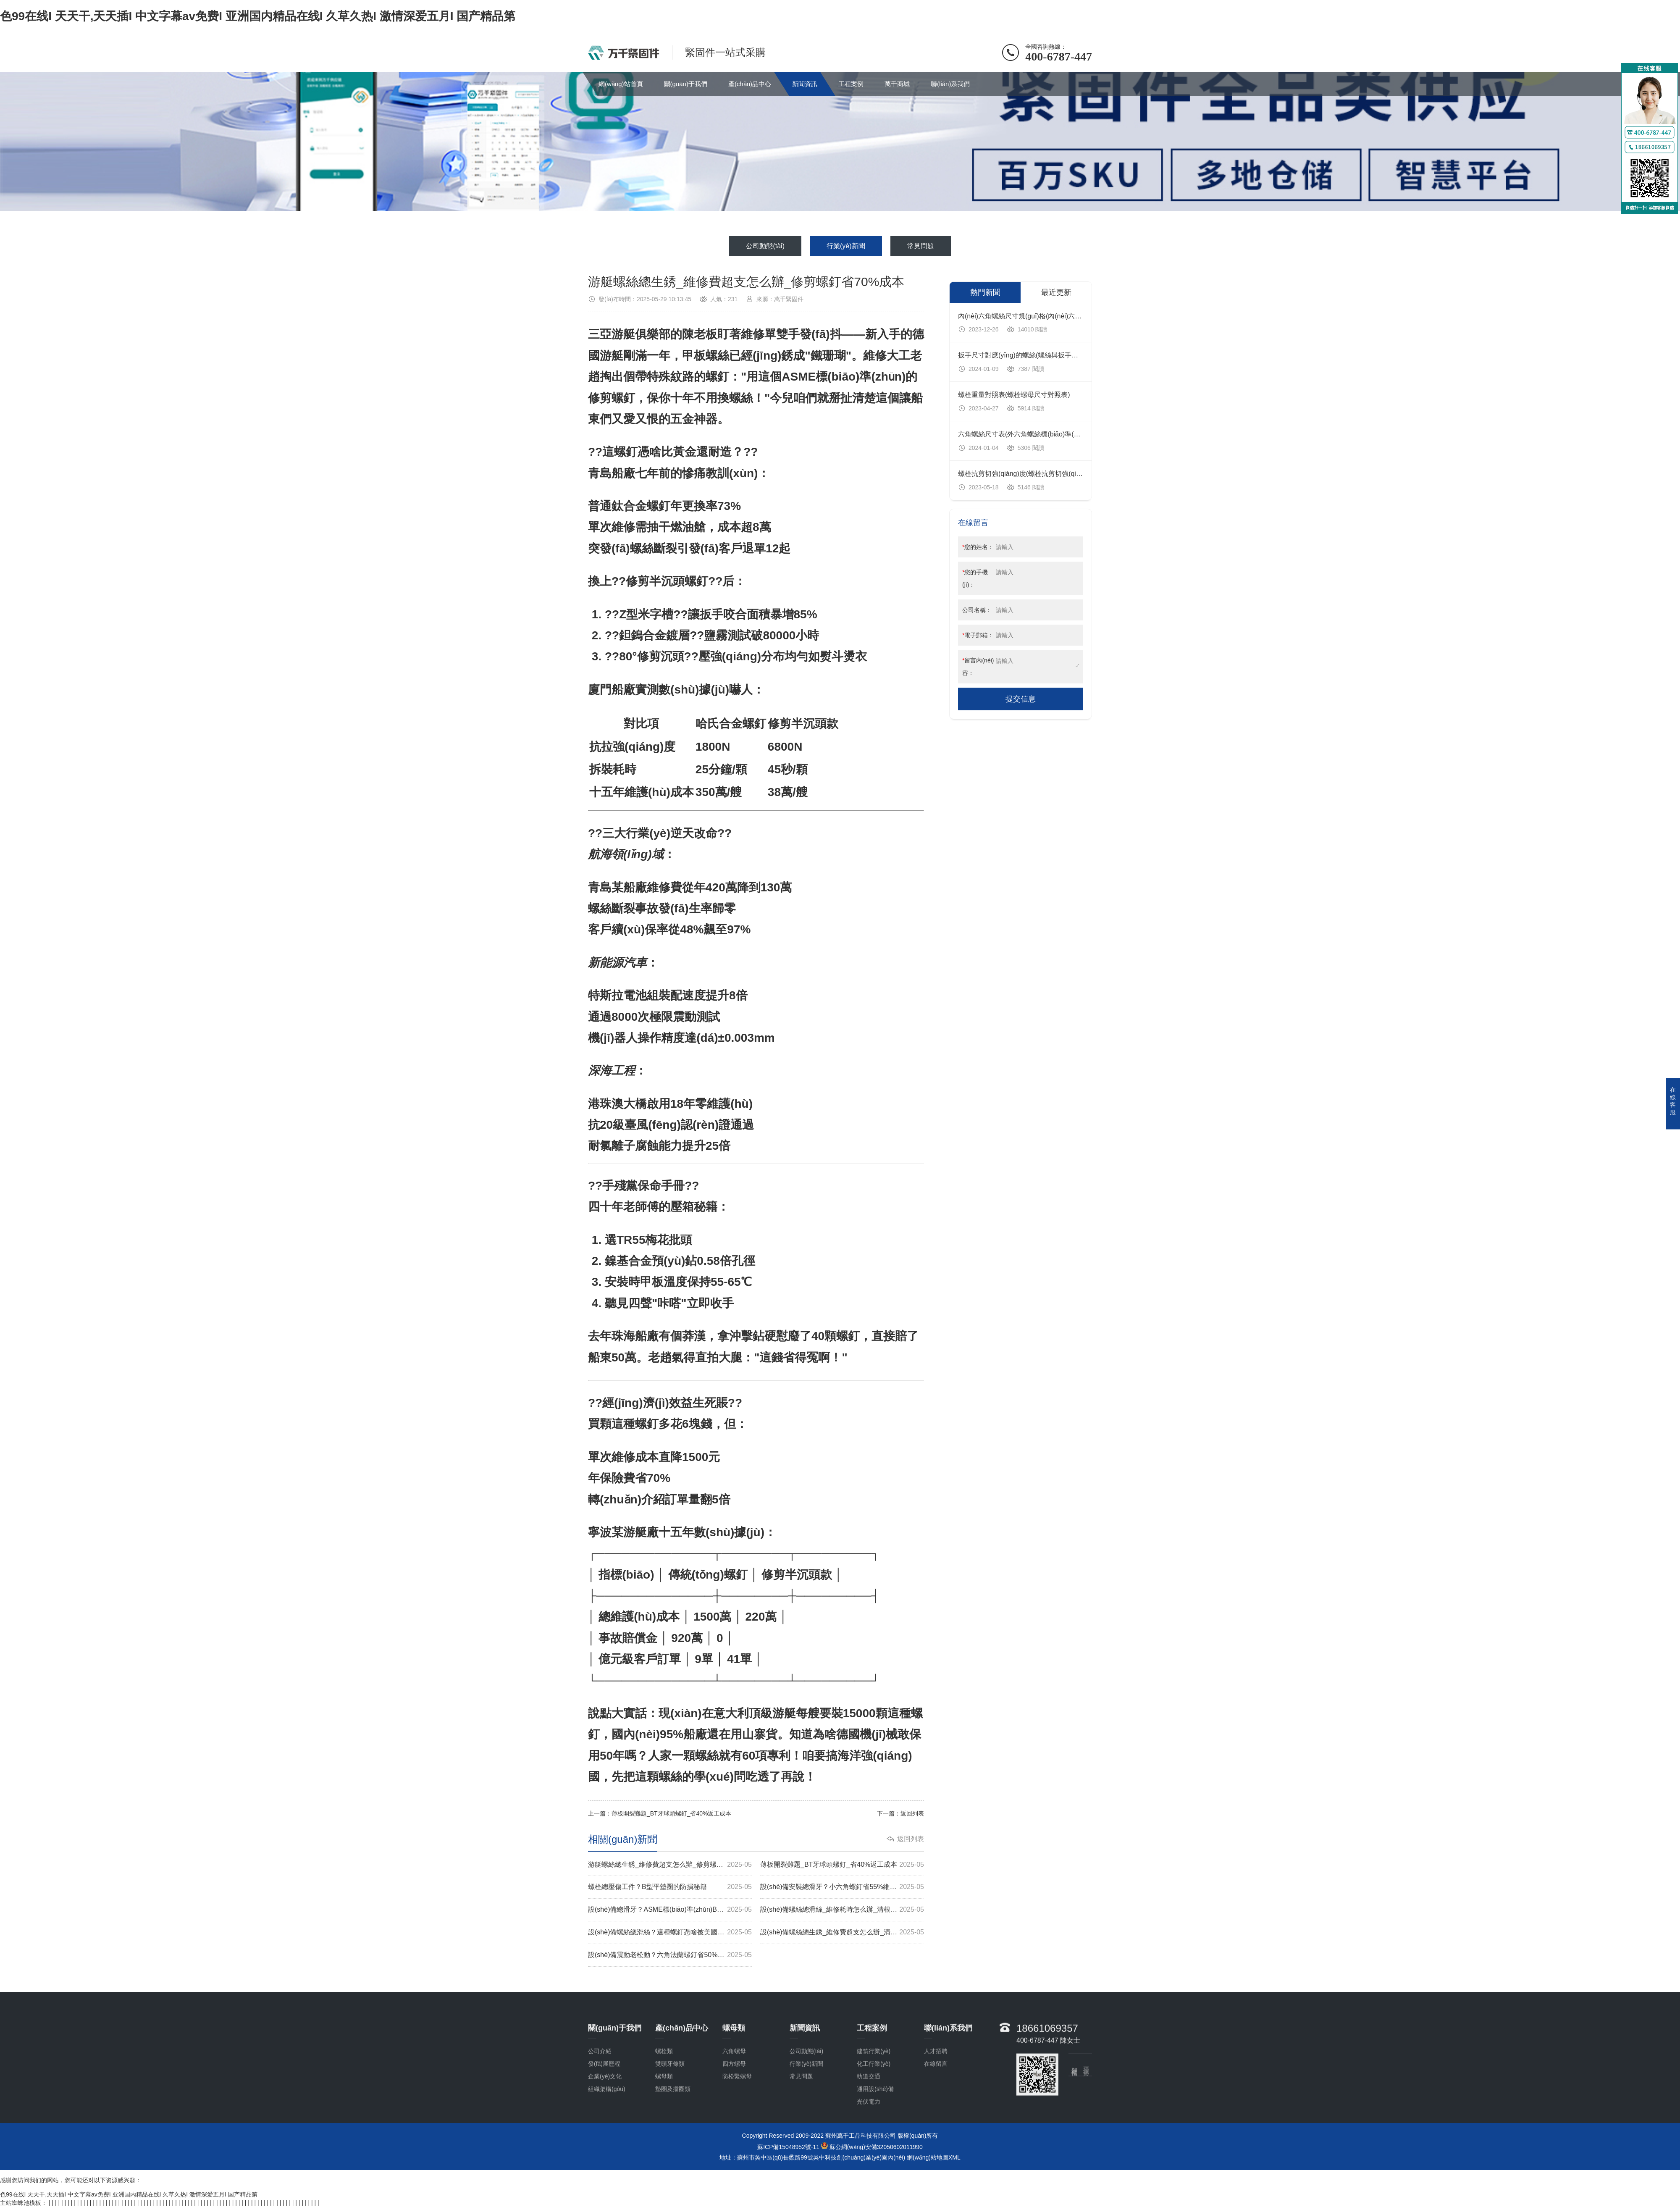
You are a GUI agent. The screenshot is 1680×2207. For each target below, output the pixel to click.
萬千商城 (897, 83)
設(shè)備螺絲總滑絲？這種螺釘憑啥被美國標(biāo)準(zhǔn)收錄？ (670, 1932)
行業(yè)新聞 (846, 246)
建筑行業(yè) (873, 2119)
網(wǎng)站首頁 (620, 83)
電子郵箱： (978, 635)
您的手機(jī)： (975, 578)
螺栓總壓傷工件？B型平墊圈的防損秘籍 (670, 1887)
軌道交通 (868, 2144)
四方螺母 (734, 2132)
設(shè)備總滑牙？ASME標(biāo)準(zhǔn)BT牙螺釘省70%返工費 (670, 1910)
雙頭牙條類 (670, 2132)
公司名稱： (977, 610)
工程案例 (851, 83)
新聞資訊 (804, 83)
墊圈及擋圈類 (672, 2157)
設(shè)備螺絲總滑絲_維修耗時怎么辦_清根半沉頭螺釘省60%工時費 (842, 1910)
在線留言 (936, 2132)
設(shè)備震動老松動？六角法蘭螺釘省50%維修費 (670, 1955)
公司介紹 (600, 2119)
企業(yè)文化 (605, 2144)
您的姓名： (978, 547)
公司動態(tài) (765, 246)
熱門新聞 (985, 292)
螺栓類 (664, 2119)
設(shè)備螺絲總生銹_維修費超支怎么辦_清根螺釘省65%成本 (842, 1932)
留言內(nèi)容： (978, 666)
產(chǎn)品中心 (749, 83)
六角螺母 (734, 2119)
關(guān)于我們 (685, 83)
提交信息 (1020, 699)
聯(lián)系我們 (950, 83)
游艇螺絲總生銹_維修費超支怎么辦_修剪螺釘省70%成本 (670, 1865)
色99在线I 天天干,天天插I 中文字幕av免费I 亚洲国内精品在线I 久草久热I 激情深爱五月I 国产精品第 (257, 16)
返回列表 (912, 1813)
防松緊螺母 (737, 2144)
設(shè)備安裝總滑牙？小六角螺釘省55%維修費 (842, 1887)
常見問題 (920, 246)
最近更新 (1056, 292)
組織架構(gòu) (606, 2157)
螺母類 (664, 2144)
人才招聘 (936, 2119)
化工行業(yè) (873, 2132)
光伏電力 (868, 2170)
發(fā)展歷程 (604, 2132)
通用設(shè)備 (875, 2157)
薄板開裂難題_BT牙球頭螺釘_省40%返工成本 (671, 1813)
